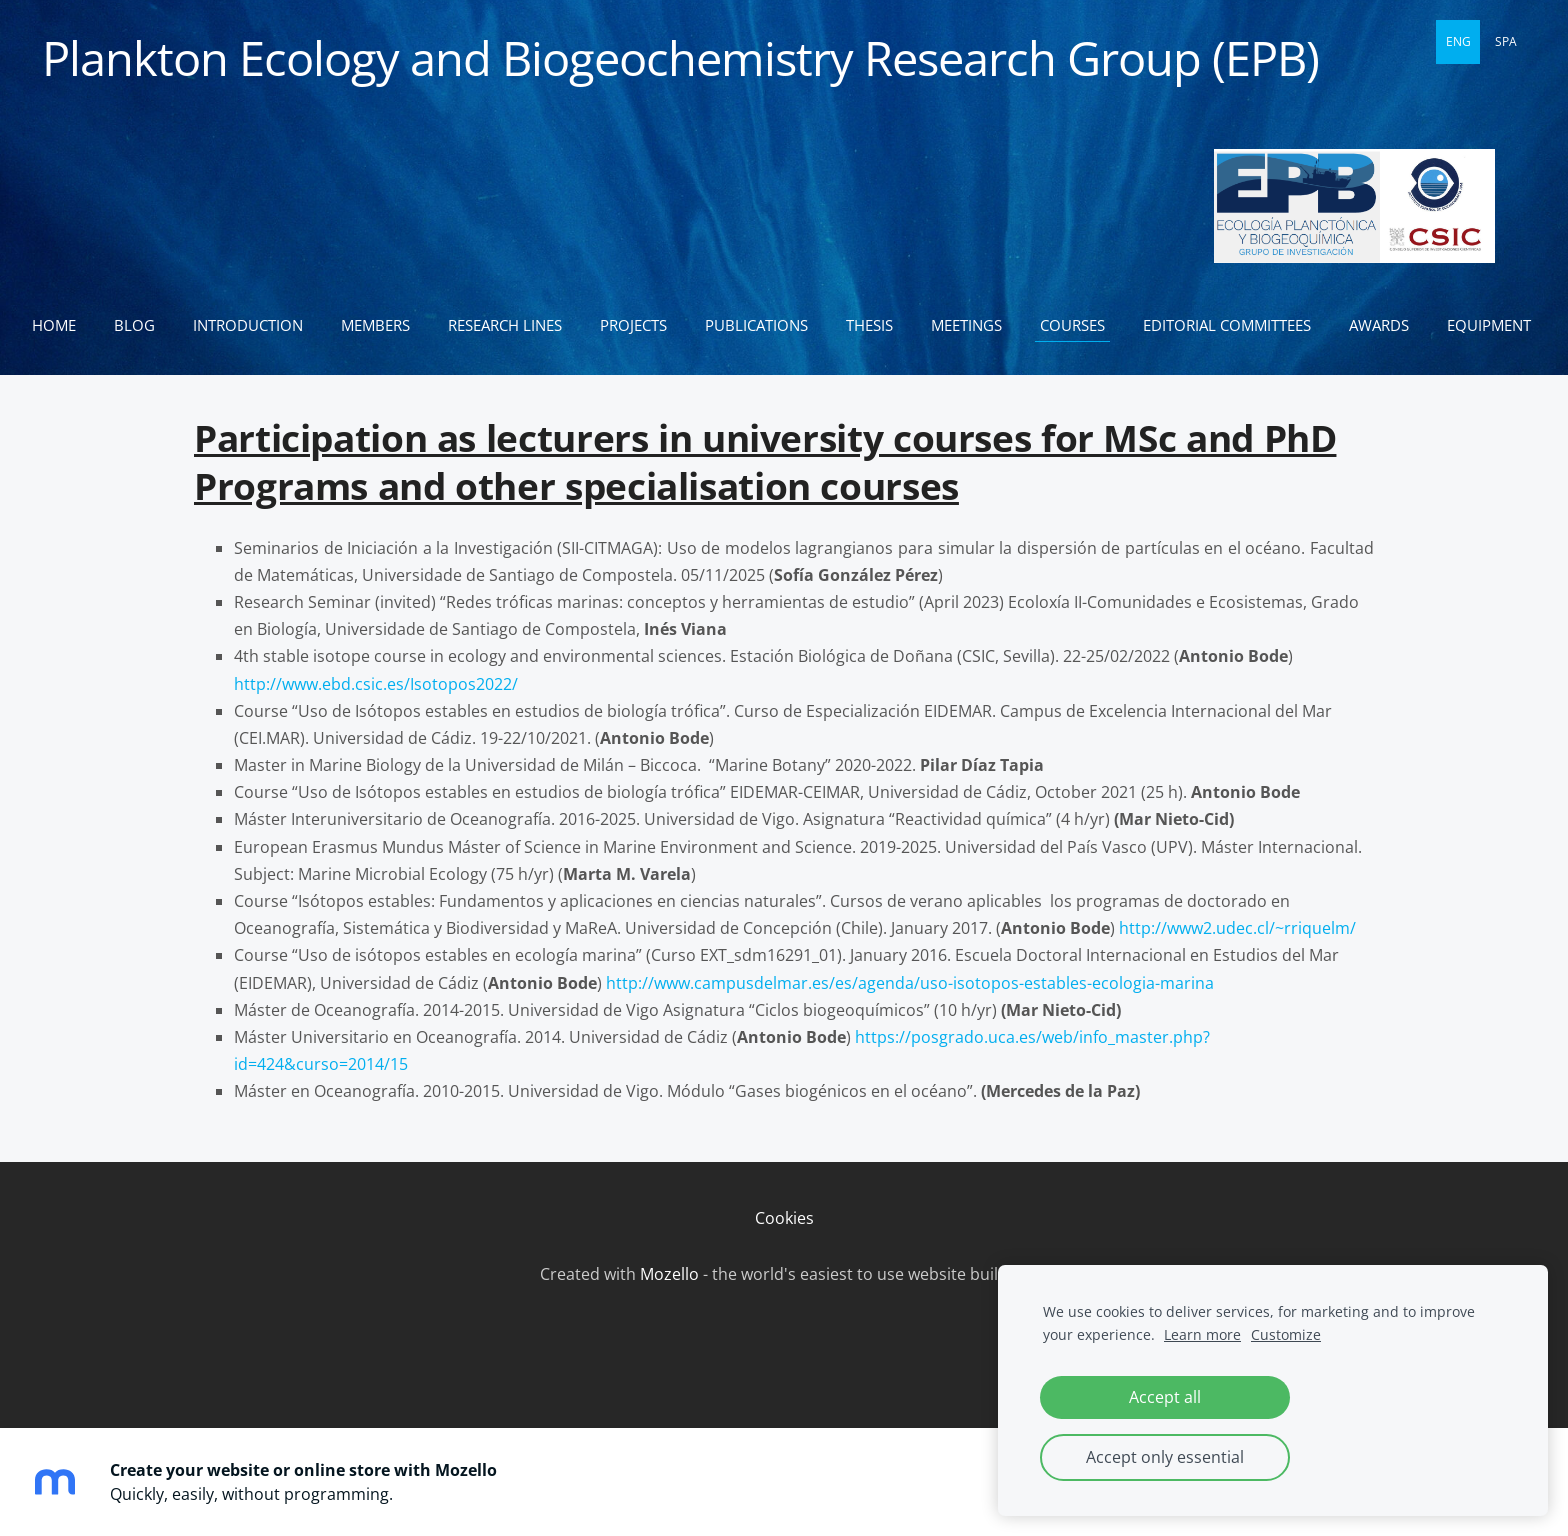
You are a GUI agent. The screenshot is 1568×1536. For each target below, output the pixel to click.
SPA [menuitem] (1506, 41)
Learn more (1202, 1334)
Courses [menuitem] (1080, 325)
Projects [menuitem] (641, 325)
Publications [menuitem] (764, 325)
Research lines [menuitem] (513, 325)
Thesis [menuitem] (877, 325)
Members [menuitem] (383, 325)
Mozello (669, 1310)
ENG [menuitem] (1458, 41)
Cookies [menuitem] (784, 1254)
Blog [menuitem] (142, 325)
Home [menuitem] (62, 325)
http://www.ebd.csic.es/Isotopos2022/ (376, 720)
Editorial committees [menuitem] (1235, 325)
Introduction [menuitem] (256, 325)
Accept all (1165, 1397)
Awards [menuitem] (1387, 325)
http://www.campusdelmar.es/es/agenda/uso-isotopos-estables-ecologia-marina (910, 1019)
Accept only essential (1165, 1457)
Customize (1286, 1334)
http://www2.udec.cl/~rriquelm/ (1237, 964)
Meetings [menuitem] (974, 325)
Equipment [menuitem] (82, 361)
